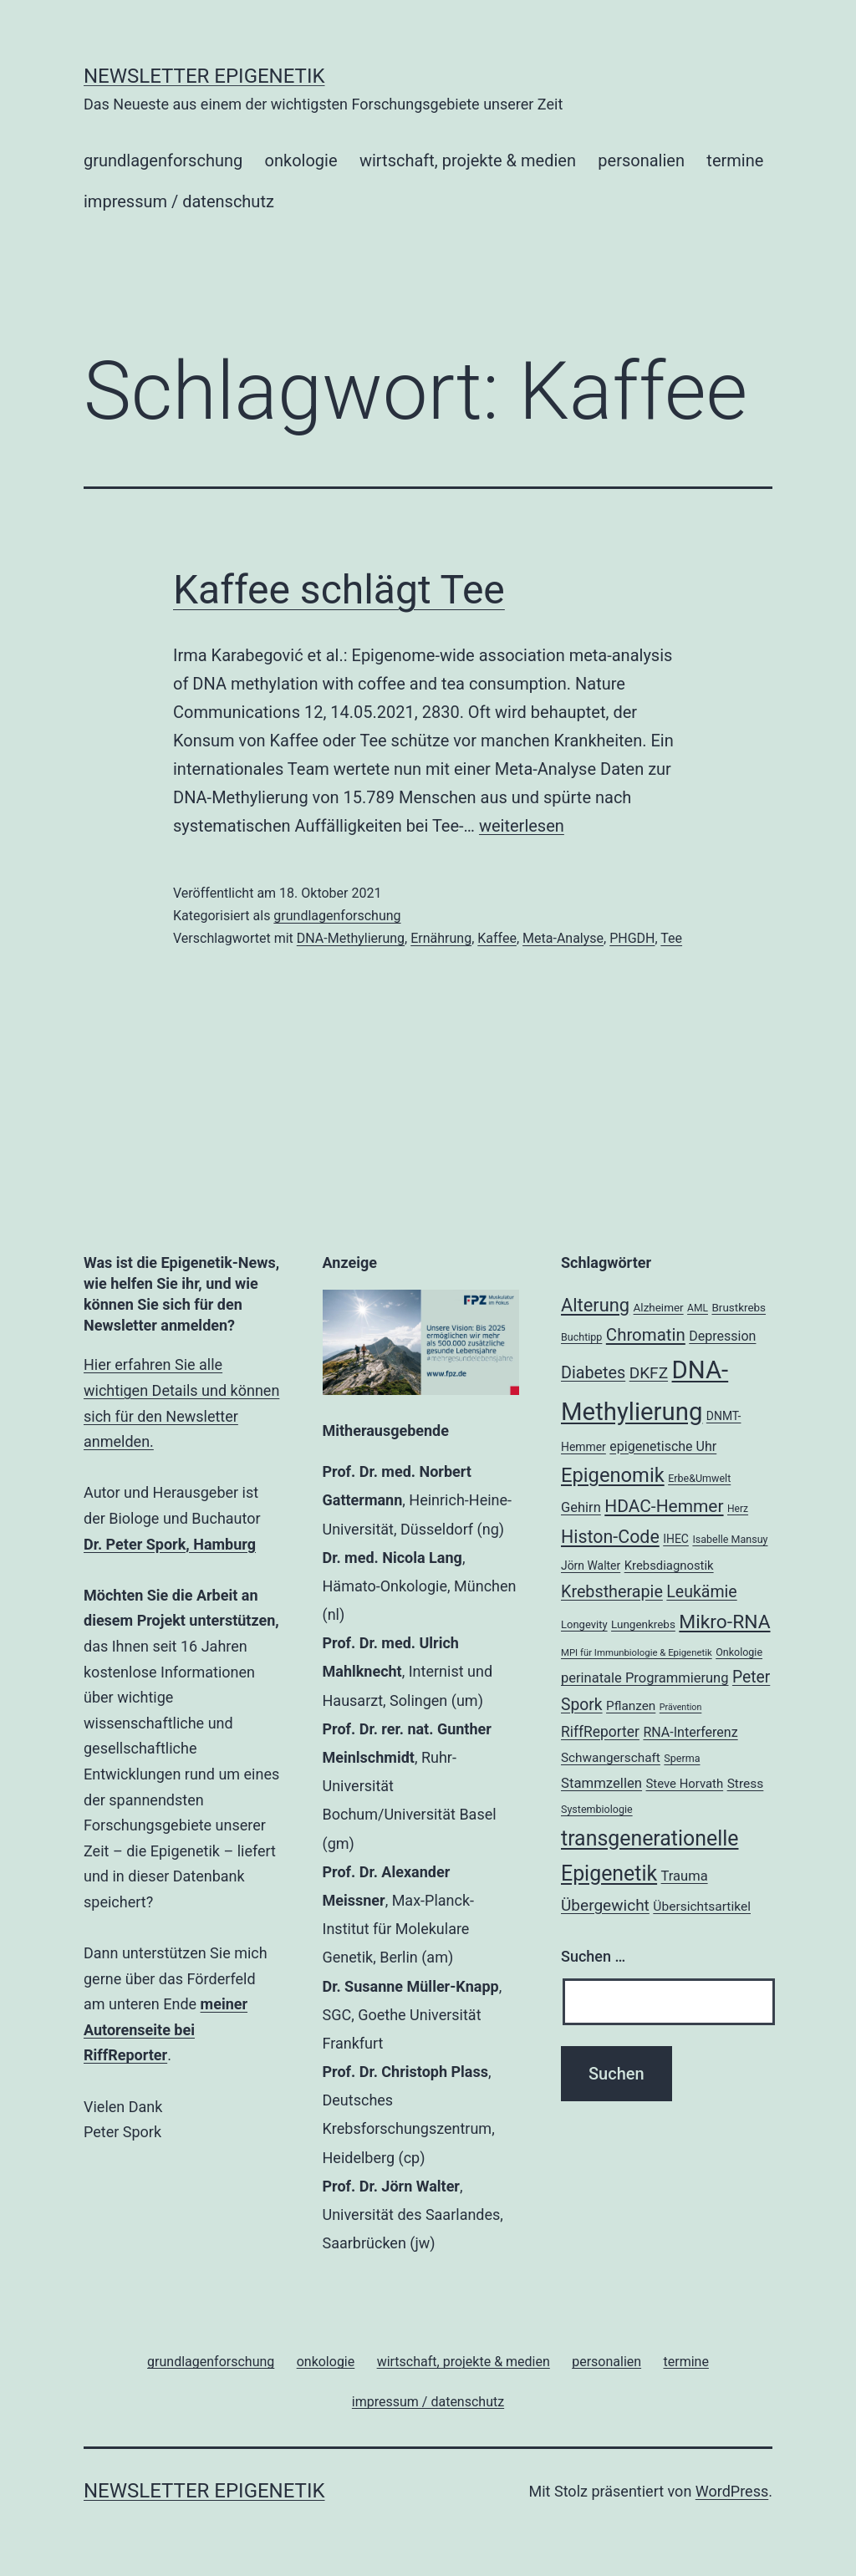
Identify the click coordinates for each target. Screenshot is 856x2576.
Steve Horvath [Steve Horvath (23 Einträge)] (685, 1783)
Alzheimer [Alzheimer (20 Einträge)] (659, 1307)
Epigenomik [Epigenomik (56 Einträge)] (613, 1475)
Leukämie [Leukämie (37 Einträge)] (701, 1591)
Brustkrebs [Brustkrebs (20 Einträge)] (738, 1307)
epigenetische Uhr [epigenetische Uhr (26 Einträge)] (662, 1446)
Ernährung (440, 938)
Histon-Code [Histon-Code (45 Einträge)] (610, 1536)
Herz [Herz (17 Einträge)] (737, 1509)
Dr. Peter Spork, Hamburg (170, 1544)
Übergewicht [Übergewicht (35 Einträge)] (605, 1905)
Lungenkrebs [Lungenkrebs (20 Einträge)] (643, 1624)
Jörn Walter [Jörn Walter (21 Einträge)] (590, 1565)
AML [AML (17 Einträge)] (697, 1308)
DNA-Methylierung (351, 938)
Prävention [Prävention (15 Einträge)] (681, 1707)
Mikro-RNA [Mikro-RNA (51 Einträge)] (724, 1622)
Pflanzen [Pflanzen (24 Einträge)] (630, 1705)
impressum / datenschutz (179, 201)
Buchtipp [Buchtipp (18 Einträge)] (581, 1337)
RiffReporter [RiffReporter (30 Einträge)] (600, 1731)
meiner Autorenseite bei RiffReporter (165, 2029)
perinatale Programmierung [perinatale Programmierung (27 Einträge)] (644, 1678)
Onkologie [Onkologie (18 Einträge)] (739, 1652)
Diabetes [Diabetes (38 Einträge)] (593, 1372)
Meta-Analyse (563, 938)
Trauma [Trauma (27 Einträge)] (684, 1876)
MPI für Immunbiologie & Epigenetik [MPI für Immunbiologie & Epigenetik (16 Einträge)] (636, 1652)
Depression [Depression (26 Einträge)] (722, 1336)
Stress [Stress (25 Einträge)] (745, 1783)
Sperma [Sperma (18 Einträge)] (682, 1758)
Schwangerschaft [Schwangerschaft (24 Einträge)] (610, 1757)
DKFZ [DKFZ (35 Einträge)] (648, 1372)
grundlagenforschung (163, 160)
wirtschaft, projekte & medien (467, 160)
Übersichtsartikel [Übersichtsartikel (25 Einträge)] (702, 1906)
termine (734, 160)
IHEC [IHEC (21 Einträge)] (676, 1538)
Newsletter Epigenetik (204, 76)
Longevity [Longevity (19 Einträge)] (584, 1624)
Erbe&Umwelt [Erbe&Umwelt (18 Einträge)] (699, 1478)
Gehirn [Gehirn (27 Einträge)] (581, 1507)
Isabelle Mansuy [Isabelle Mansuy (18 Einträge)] (729, 1539)
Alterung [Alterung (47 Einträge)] (595, 1305)
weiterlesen (521, 826)
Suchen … (593, 1956)
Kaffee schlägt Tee (339, 589)
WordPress (732, 2491)
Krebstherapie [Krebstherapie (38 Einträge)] (612, 1591)
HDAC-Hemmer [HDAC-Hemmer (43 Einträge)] (663, 1506)
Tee (671, 938)
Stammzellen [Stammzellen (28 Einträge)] (601, 1782)
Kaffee (497, 938)
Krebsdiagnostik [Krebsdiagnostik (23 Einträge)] (669, 1565)
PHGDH (632, 938)
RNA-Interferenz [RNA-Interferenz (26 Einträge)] (690, 1732)
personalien (641, 160)
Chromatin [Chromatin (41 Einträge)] (645, 1335)
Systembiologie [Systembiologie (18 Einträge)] (597, 1809)
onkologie (301, 160)
